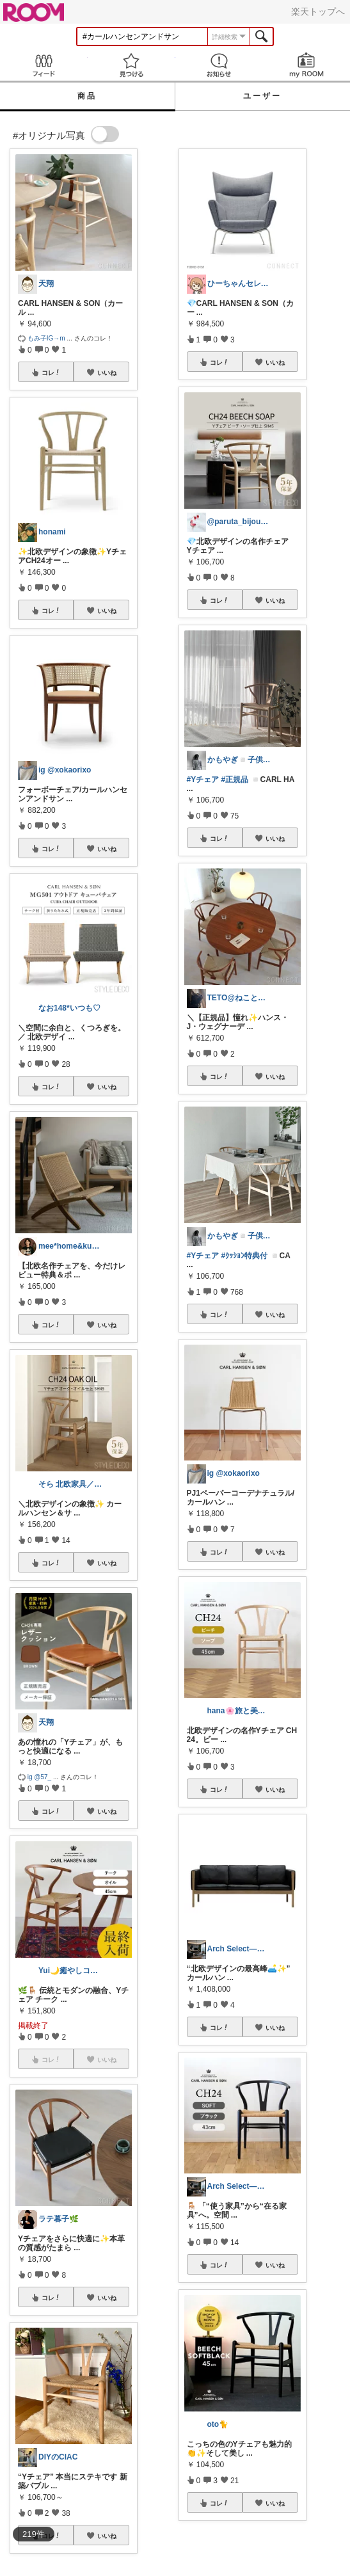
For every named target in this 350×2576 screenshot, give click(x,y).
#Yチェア (203, 779)
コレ (51, 372)
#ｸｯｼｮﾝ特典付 (244, 1255)
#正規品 (235, 779)
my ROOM (306, 65)
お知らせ (219, 65)
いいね (106, 372)
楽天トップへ (318, 11)
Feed (44, 65)
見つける (131, 65)
